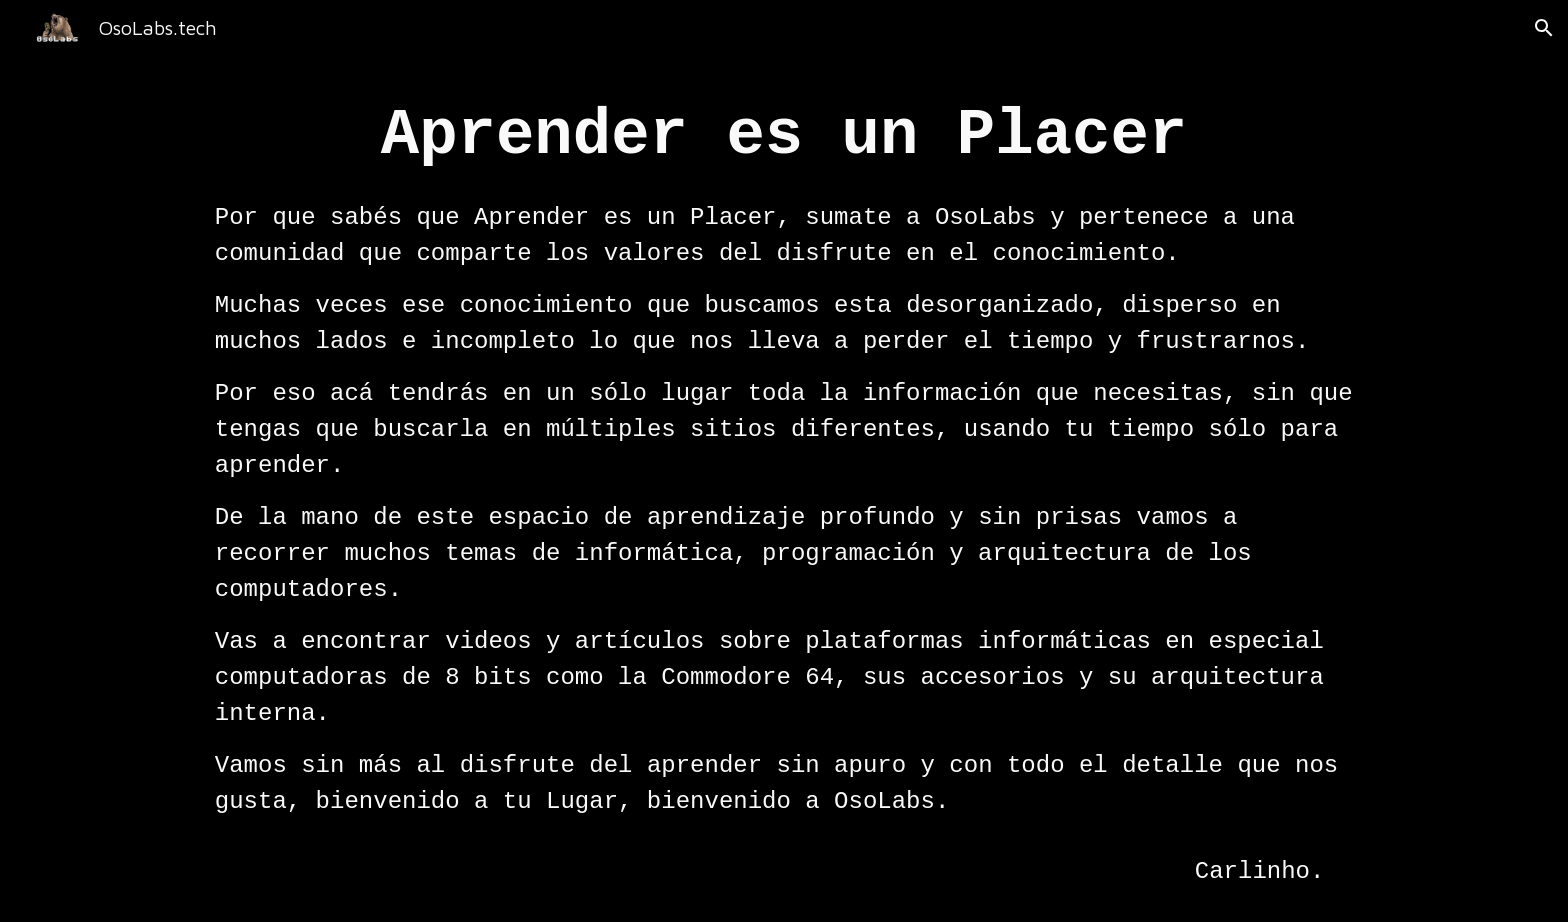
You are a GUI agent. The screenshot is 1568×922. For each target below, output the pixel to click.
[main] (784, 489)
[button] (1544, 28)
